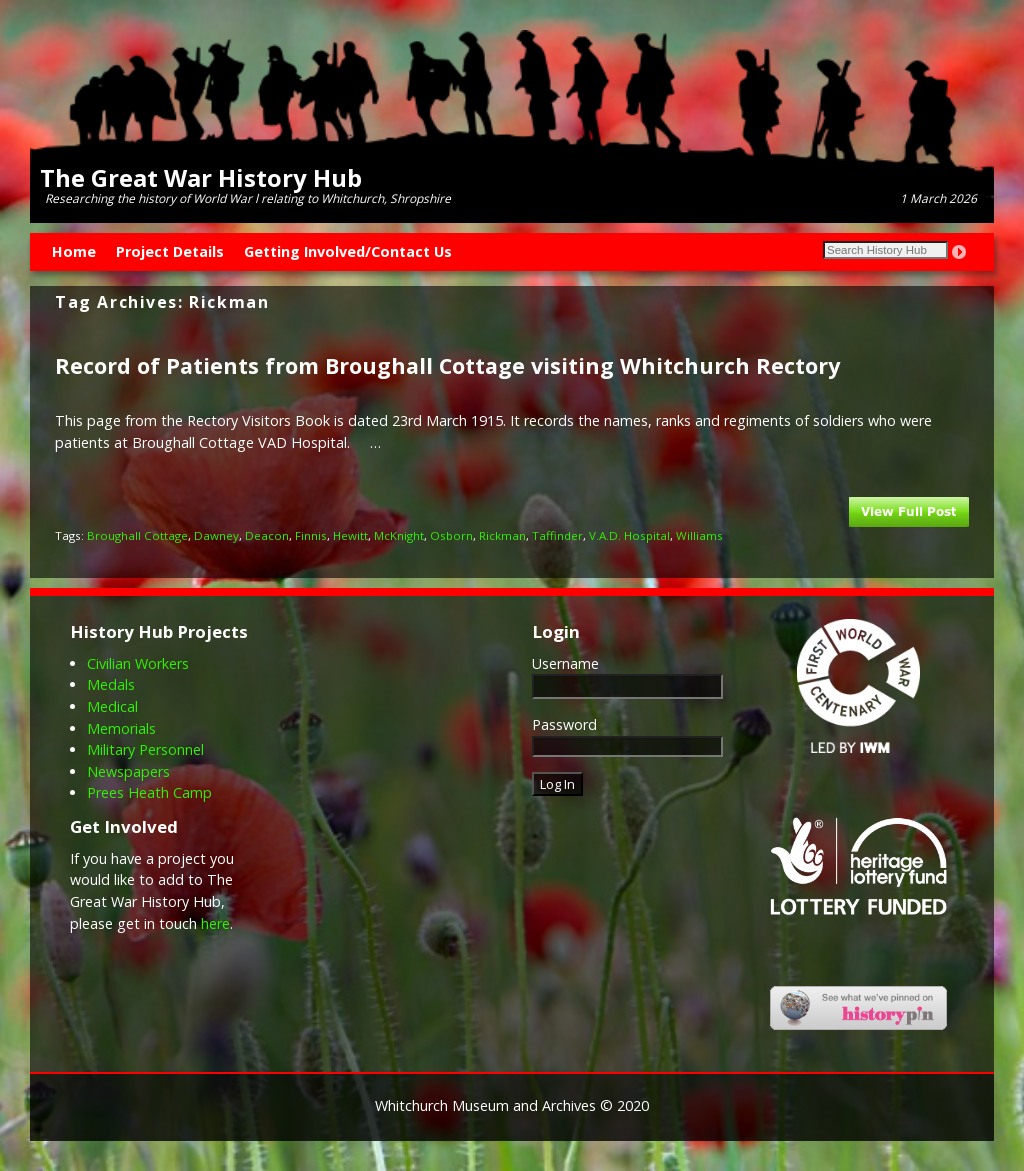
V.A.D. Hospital (629, 535)
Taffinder (557, 535)
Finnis (311, 535)
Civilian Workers (138, 663)
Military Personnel (145, 749)
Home (74, 251)
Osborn (451, 535)
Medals (111, 684)
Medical (112, 706)
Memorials (121, 728)
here (215, 923)
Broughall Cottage (137, 535)
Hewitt (350, 535)
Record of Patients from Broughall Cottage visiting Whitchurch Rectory (447, 365)
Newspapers (128, 771)
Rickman (502, 535)
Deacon (267, 535)
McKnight (399, 535)
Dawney (216, 535)
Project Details (170, 251)
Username (565, 663)
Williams (699, 535)
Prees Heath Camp (149, 792)
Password (564, 724)
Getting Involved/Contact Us (348, 251)
